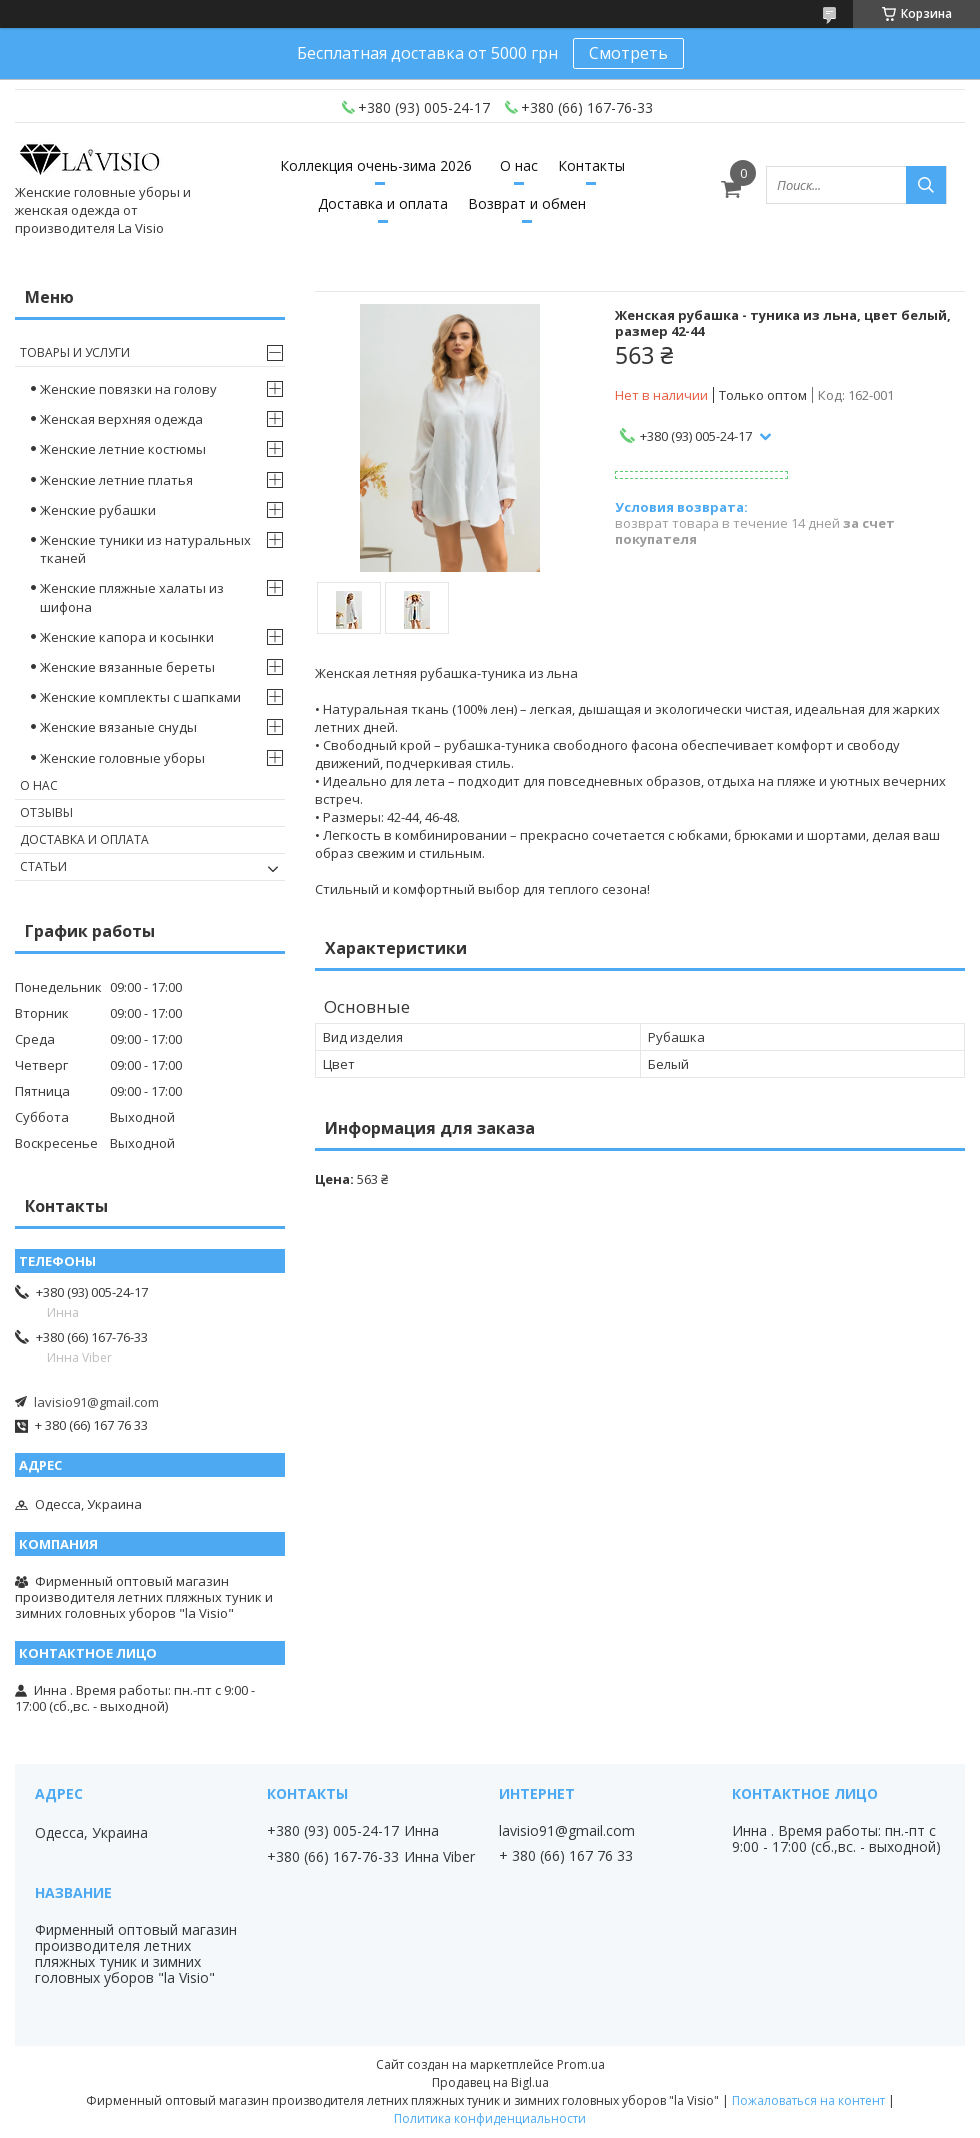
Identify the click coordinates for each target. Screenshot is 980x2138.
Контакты (591, 165)
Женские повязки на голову (128, 389)
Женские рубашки (98, 510)
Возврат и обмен (527, 203)
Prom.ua (581, 2064)
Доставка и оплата (383, 203)
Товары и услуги (75, 352)
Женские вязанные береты (127, 667)
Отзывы (46, 812)
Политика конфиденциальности (490, 2118)
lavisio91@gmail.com (96, 1402)
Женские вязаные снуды (118, 727)
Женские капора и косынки (127, 637)
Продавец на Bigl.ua (490, 2082)
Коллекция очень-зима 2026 (376, 165)
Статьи (43, 866)
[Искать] (926, 185)
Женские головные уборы (122, 758)
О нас (519, 165)
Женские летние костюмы (123, 449)
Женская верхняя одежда (121, 419)
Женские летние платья (116, 480)
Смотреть (628, 53)
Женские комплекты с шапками (140, 697)
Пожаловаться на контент (808, 2100)
